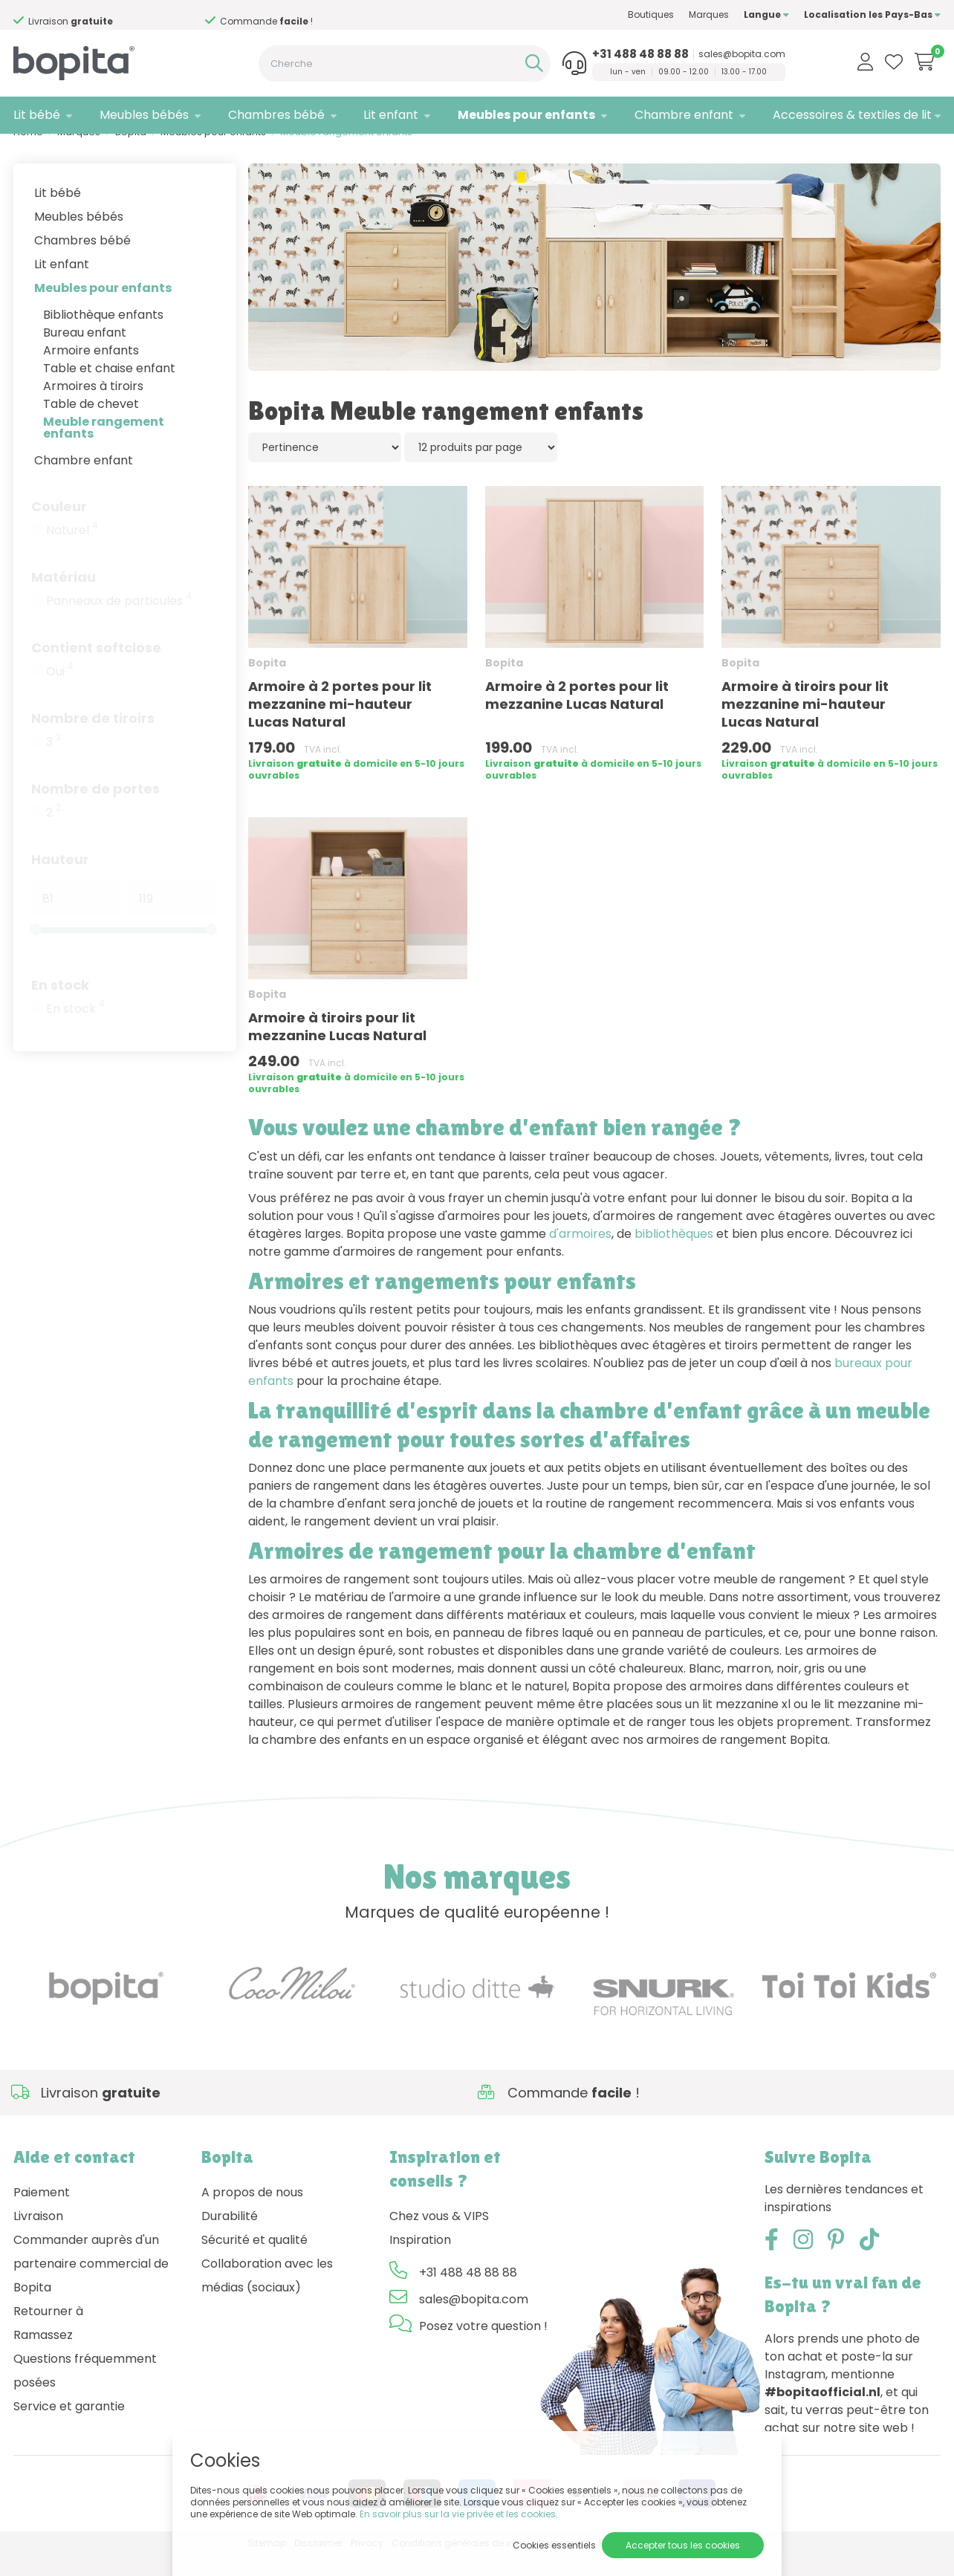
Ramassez (43, 2355)
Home (28, 152)
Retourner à (48, 2331)
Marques (709, 14)
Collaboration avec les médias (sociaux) (267, 2296)
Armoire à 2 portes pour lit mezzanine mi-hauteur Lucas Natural (340, 725)
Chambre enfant (684, 114)
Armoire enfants (91, 370)
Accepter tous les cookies (683, 2545)
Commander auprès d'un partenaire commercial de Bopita (91, 2284)
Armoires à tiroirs (93, 406)
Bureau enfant (84, 352)
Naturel (72, 550)
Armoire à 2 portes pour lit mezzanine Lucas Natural (577, 716)
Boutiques (651, 14)
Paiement (41, 2213)
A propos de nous (252, 2213)
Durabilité (229, 2236)
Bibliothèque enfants (103, 334)
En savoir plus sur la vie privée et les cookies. (459, 2514)
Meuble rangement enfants (103, 447)
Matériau (63, 597)
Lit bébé (36, 114)
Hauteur (60, 879)
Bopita (130, 152)
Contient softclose (96, 667)
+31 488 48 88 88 (640, 54)
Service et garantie (69, 2427)
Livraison (38, 2236)
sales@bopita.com (741, 54)
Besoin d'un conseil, (94, 15)
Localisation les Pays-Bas (872, 14)
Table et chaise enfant (109, 388)
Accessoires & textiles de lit (852, 114)
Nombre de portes (95, 808)
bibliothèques (674, 1253)
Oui (60, 691)
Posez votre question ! (483, 2346)
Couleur (59, 526)
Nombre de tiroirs (93, 738)
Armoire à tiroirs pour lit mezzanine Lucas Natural (337, 1047)
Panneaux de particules (119, 621)
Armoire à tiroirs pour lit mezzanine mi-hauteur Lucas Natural (805, 725)
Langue (766, 14)
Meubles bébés (144, 114)
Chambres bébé (276, 114)
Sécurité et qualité (254, 2260)
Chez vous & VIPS (439, 2236)
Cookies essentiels (554, 2545)
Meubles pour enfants (526, 114)
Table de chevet (91, 423)
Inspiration (420, 2260)
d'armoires (580, 1253)
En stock (60, 1005)
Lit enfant (390, 114)
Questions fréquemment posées (85, 2391)
